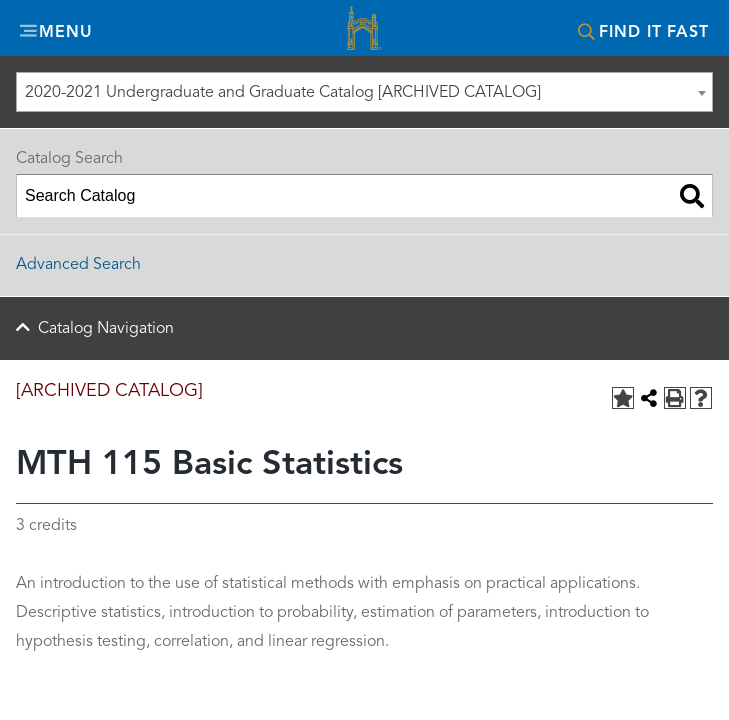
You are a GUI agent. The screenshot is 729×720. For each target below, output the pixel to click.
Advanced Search (78, 265)
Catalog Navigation (106, 329)
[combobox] (364, 92)
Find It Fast (654, 33)
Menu (66, 33)
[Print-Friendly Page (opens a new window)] (675, 398)
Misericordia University (365, 30)
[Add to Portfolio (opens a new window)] (623, 398)
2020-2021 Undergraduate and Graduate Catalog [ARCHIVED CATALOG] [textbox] (283, 93)
